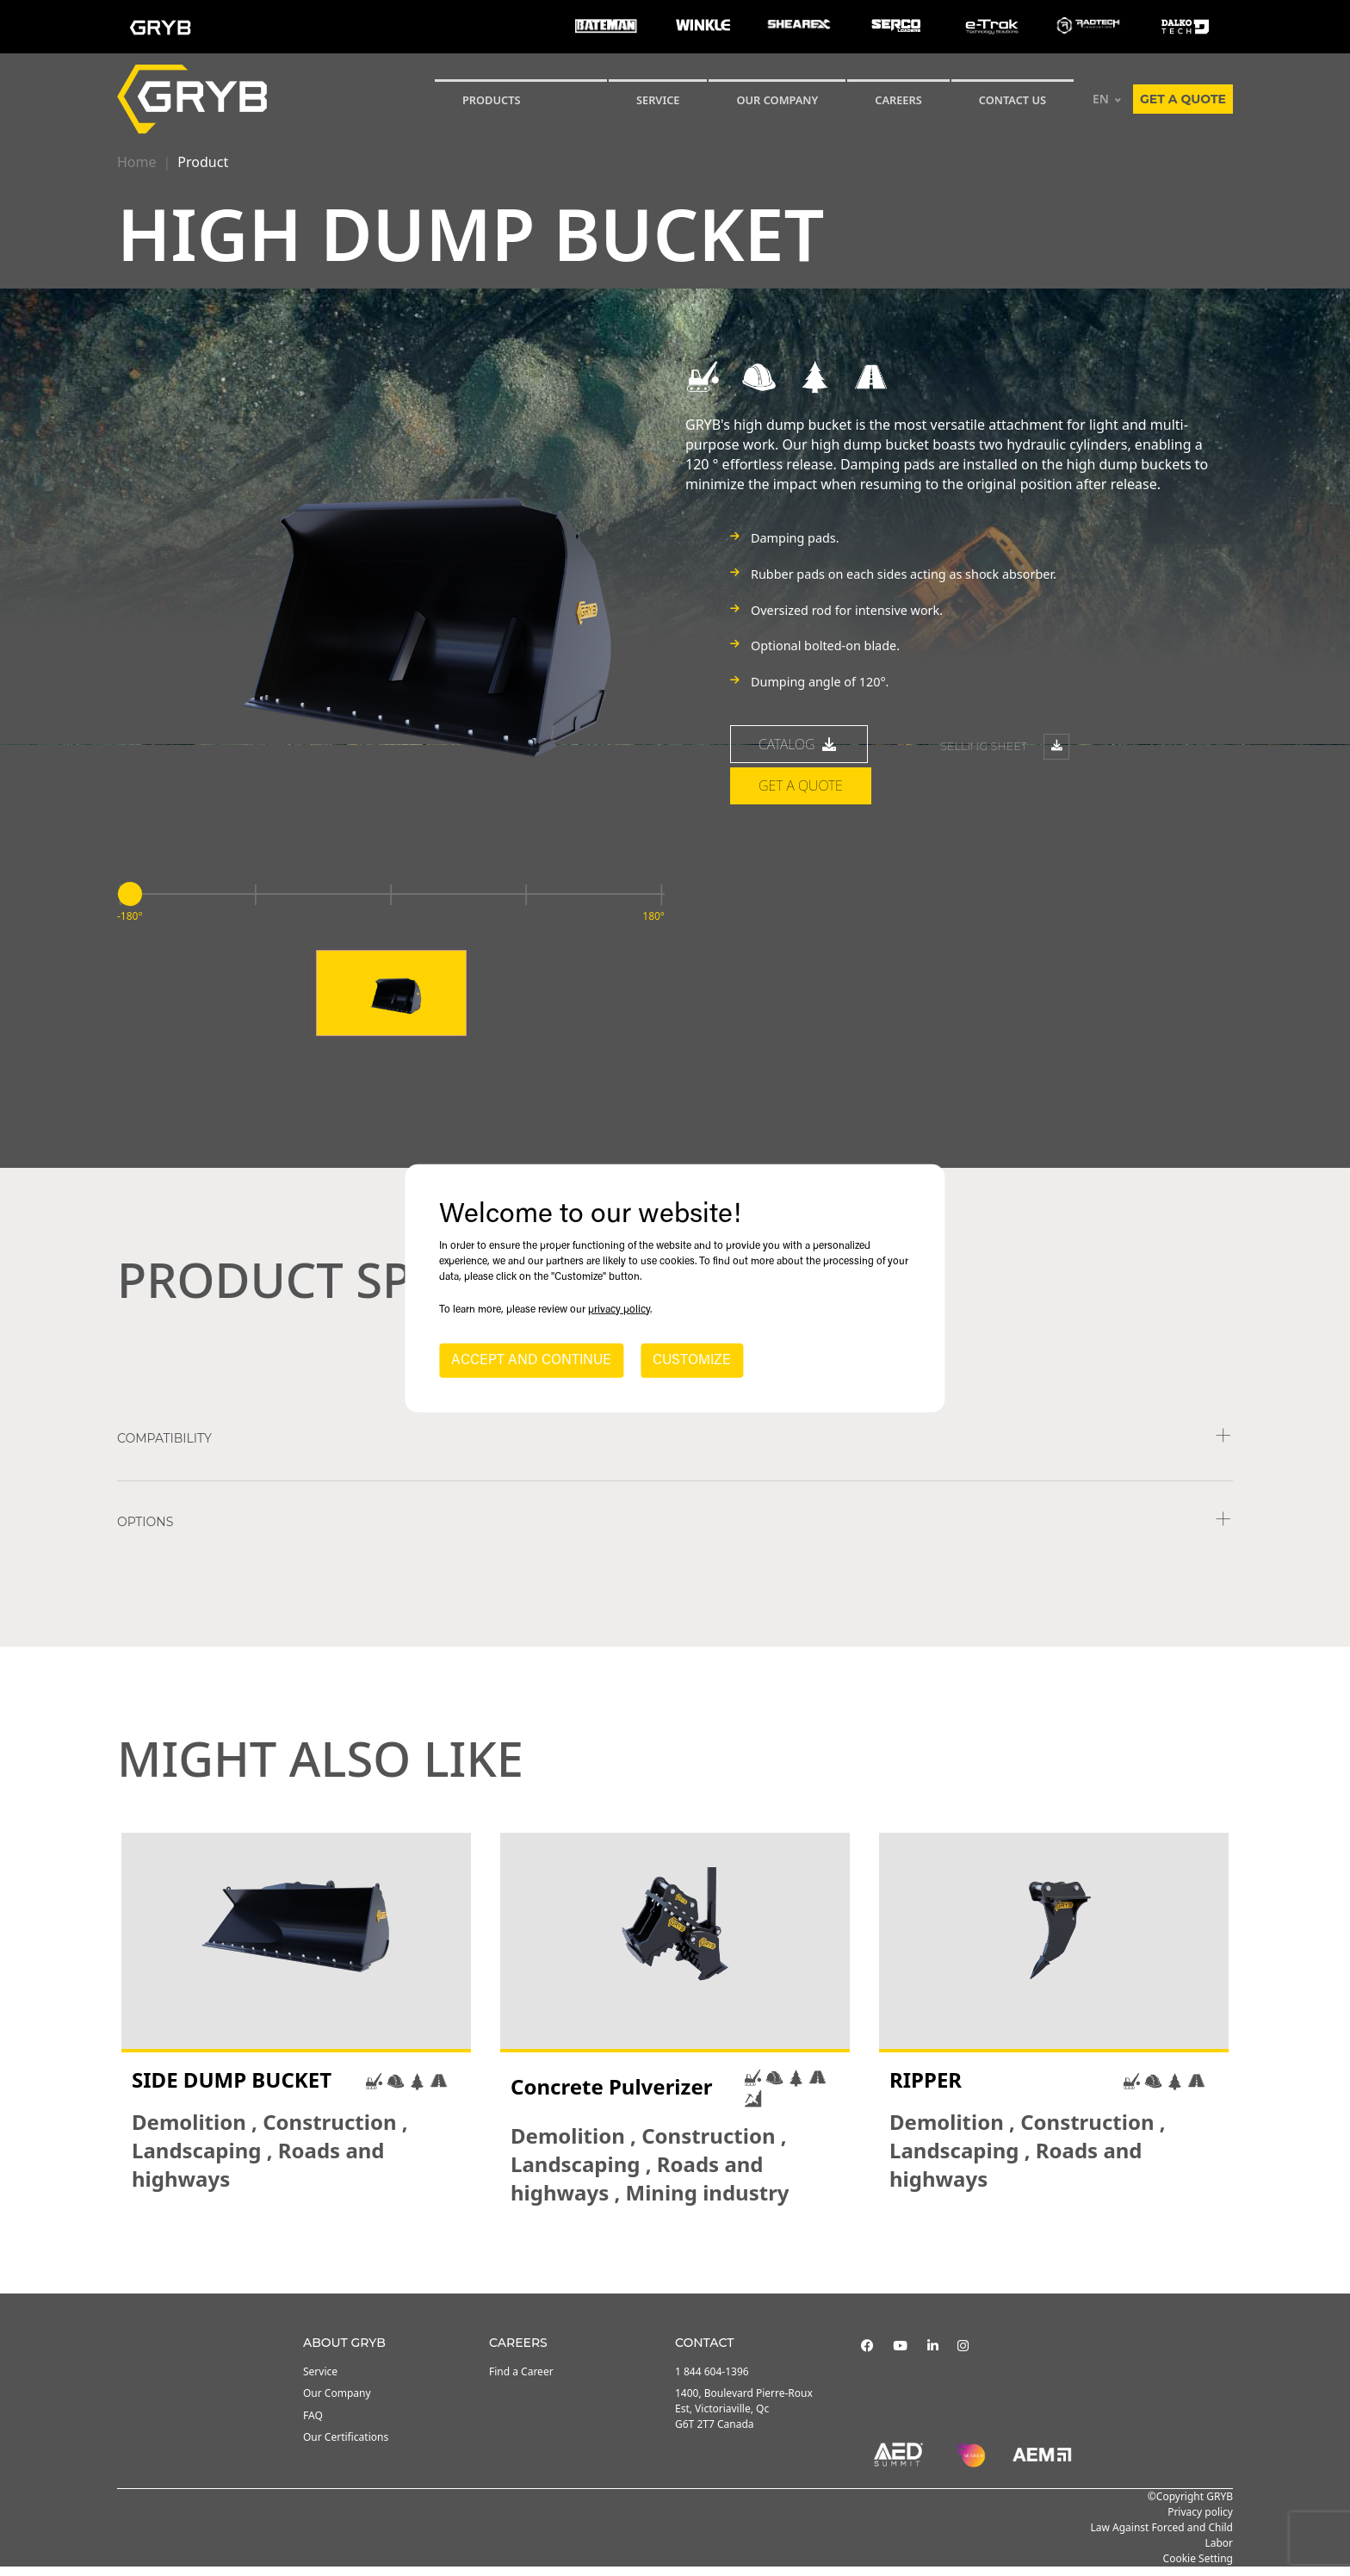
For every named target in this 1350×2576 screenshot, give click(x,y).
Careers (898, 100)
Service (320, 2381)
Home (137, 161)
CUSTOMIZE (692, 1361)
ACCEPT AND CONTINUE (531, 1361)
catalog (799, 753)
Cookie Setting (1198, 2567)
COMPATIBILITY (164, 1448)
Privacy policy (1200, 2521)
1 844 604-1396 (712, 2381)
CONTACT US (1012, 100)
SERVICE (658, 100)
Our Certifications (345, 2445)
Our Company (777, 100)
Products (491, 100)
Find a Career (521, 2381)
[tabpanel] (296, 2029)
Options (145, 1531)
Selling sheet (1004, 755)
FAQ (313, 2424)
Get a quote (1183, 99)
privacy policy (619, 1310)
